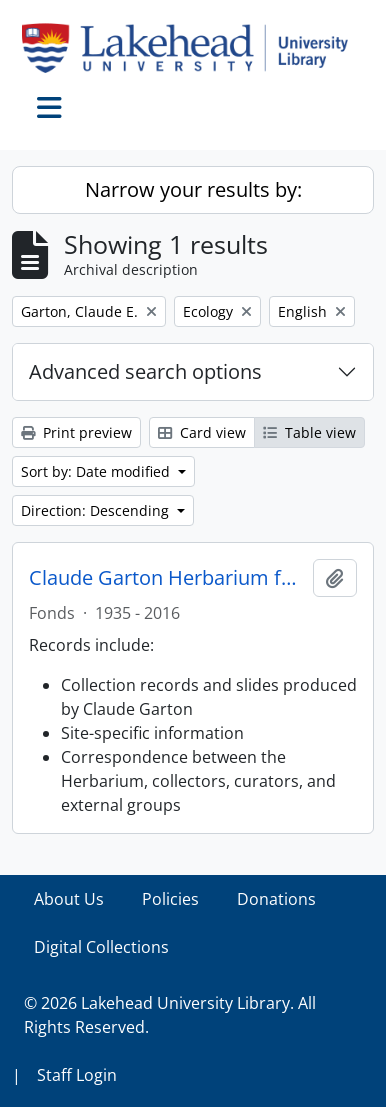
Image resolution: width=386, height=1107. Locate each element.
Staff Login (77, 1075)
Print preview (76, 432)
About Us (69, 899)
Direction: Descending (97, 510)
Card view (202, 432)
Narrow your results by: (193, 189)
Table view (309, 432)
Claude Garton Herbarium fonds (167, 578)
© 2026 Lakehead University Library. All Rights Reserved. (170, 1015)
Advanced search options (145, 371)
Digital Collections (101, 947)
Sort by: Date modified (97, 471)
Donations (276, 899)
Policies (170, 899)
